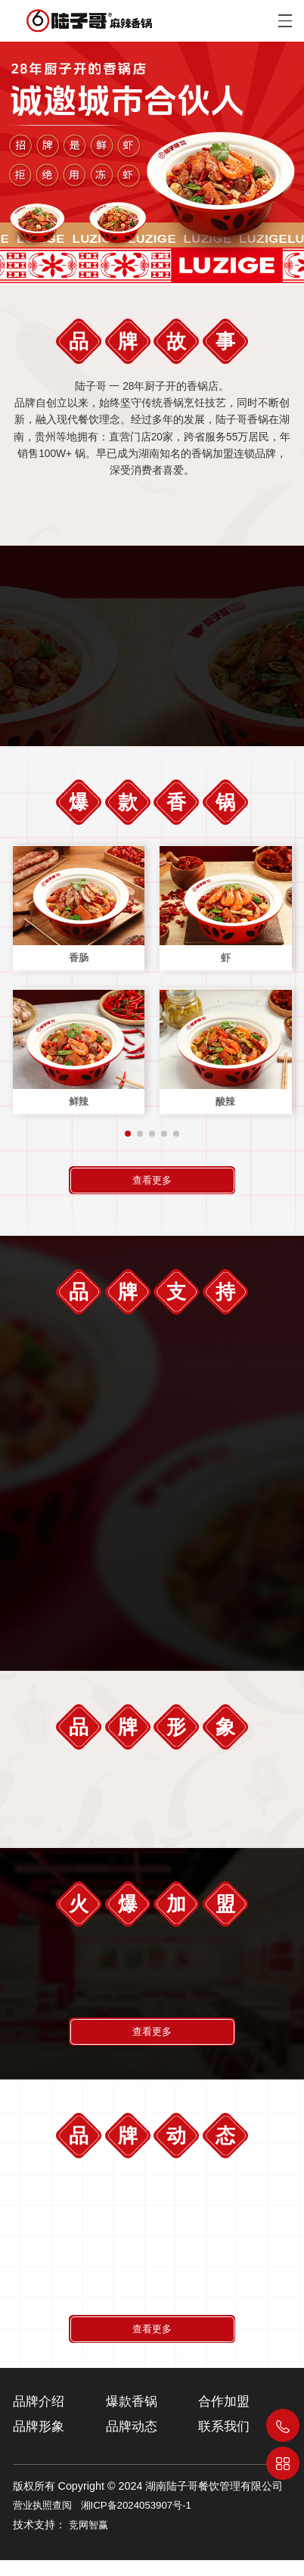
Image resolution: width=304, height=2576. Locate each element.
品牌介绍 (38, 2417)
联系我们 (224, 2442)
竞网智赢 (88, 2540)
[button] (128, 1140)
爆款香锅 (131, 2417)
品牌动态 (131, 2442)
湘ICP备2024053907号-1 (136, 2521)
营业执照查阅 (42, 2521)
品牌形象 (38, 2442)
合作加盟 (224, 2417)
